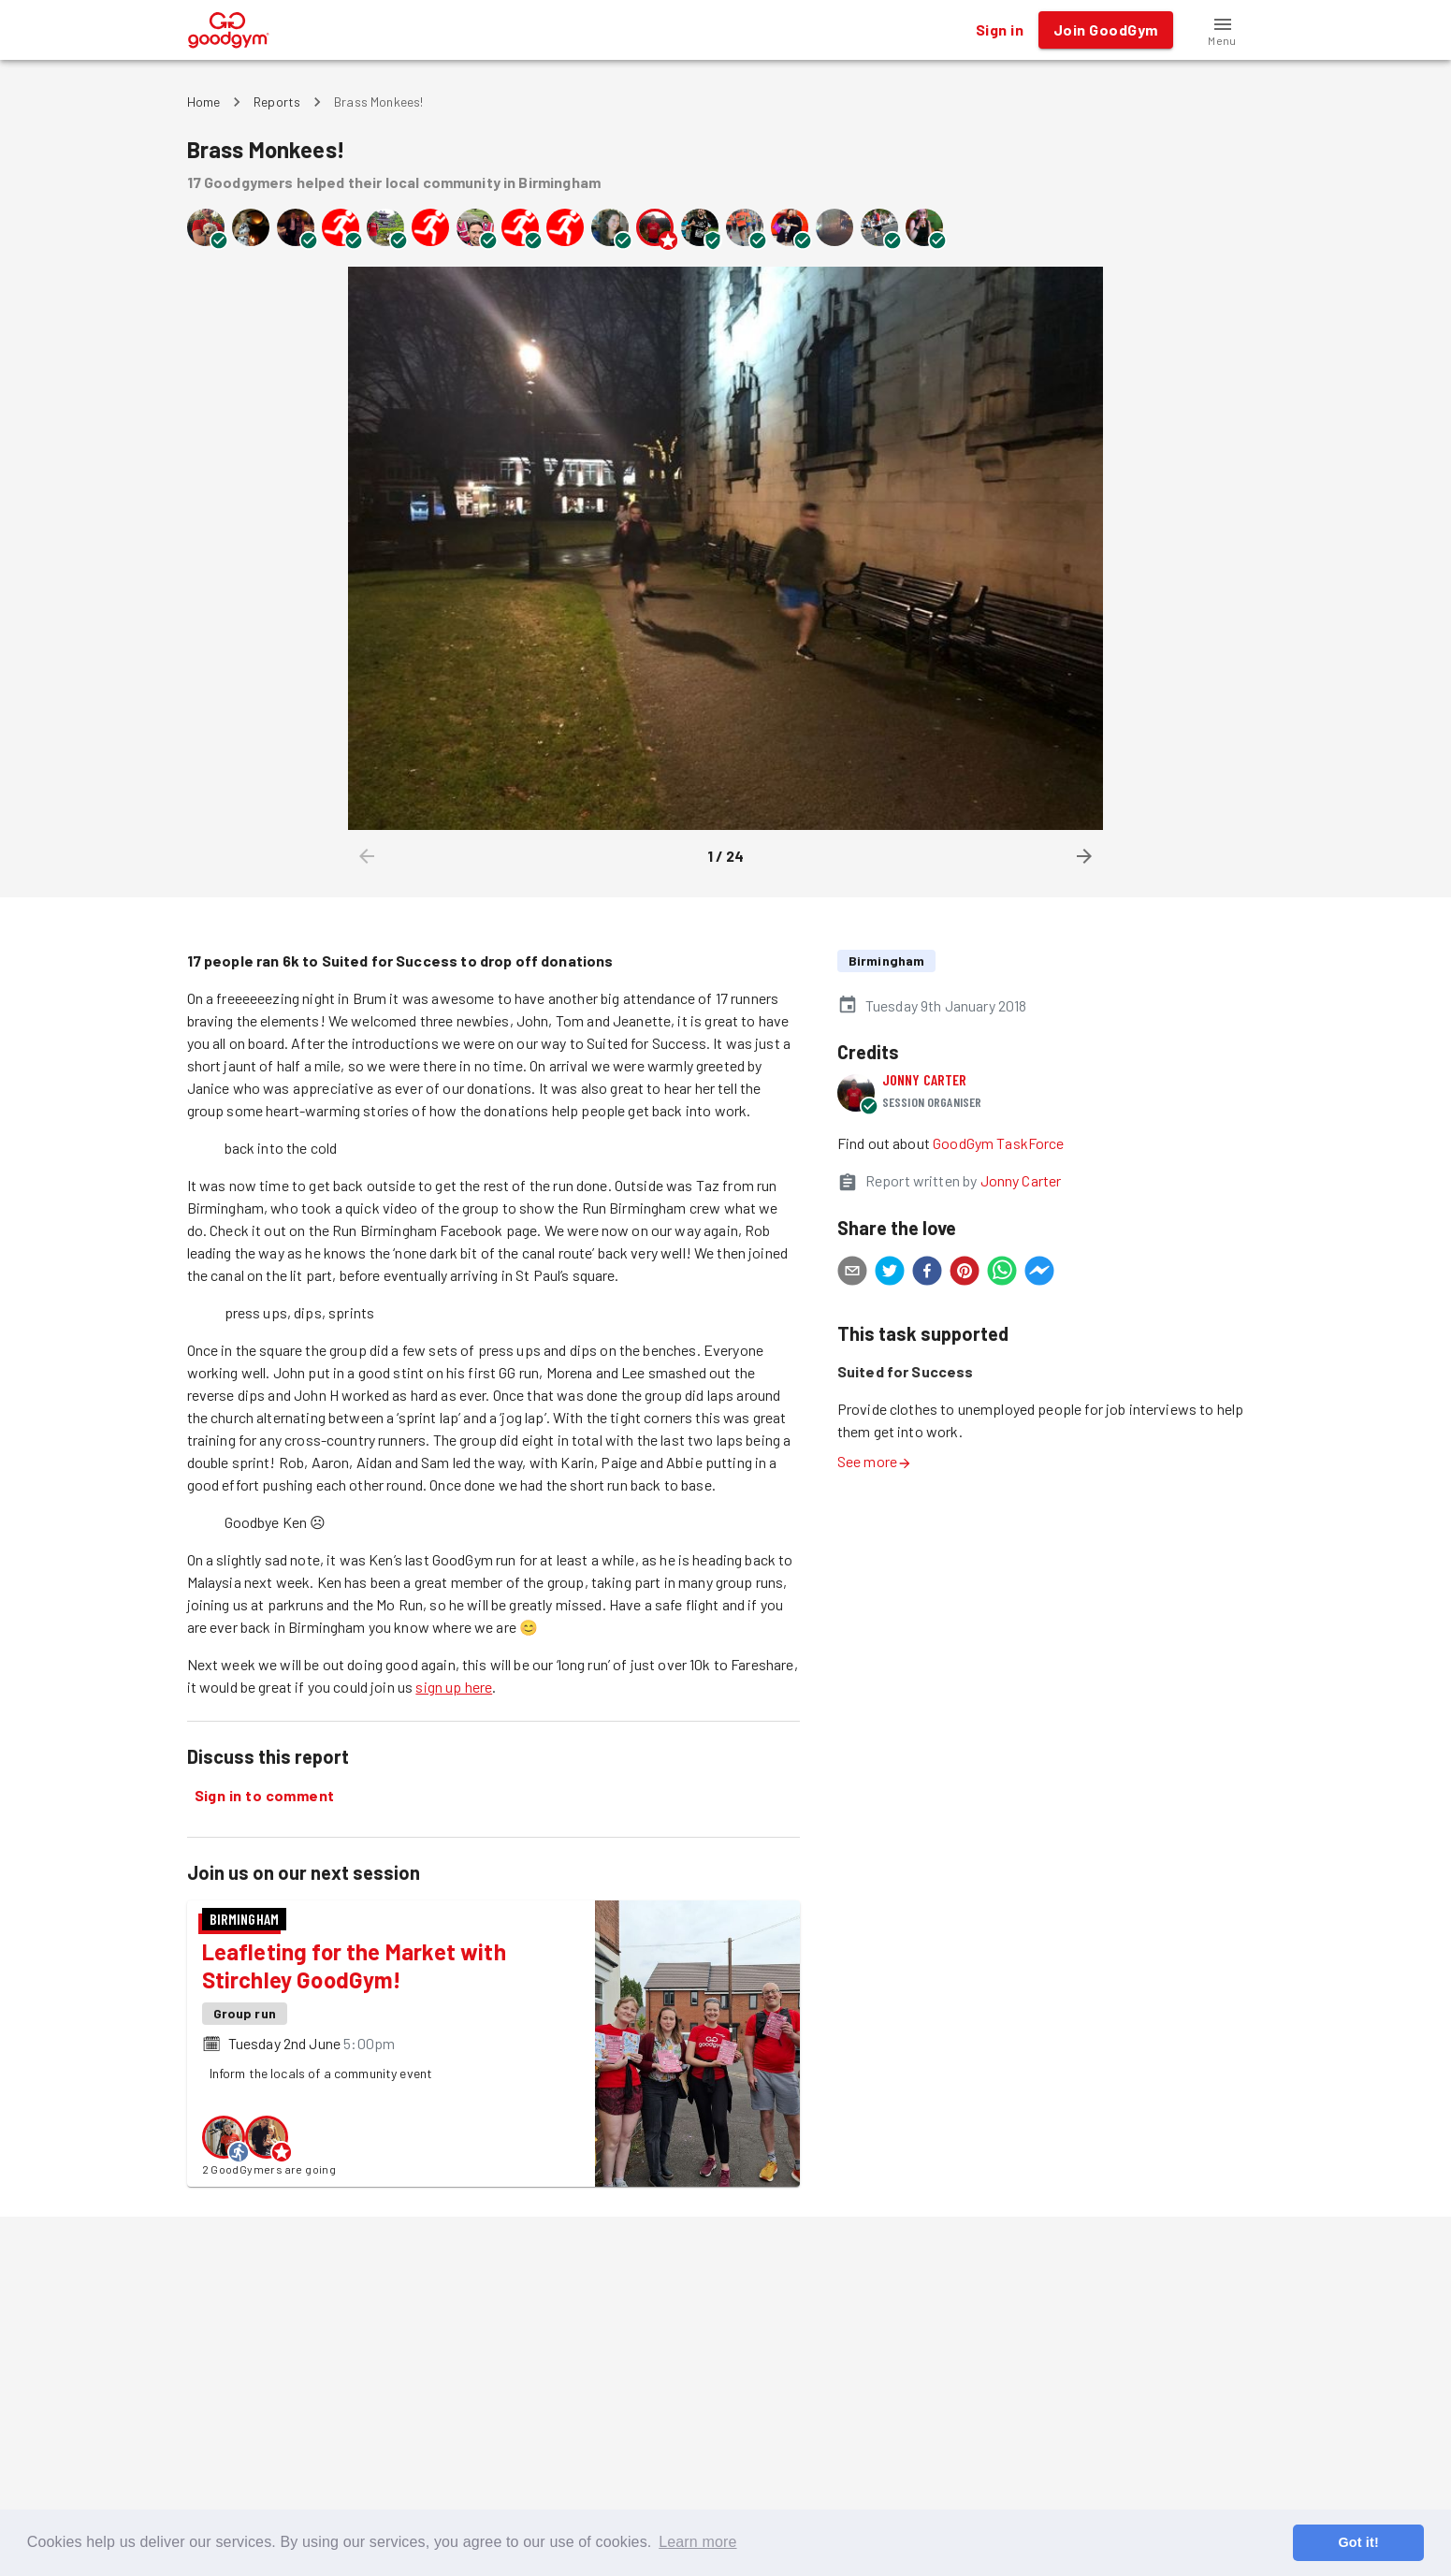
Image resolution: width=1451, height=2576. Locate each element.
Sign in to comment (264, 1795)
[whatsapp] (1002, 1273)
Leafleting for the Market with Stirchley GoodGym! (354, 1965)
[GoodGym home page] (228, 27)
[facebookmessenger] (1039, 1273)
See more (874, 1461)
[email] (852, 1273)
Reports (277, 101)
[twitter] (890, 1273)
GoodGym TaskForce (999, 1143)
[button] (1223, 30)
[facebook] (927, 1273)
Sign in (999, 30)
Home (204, 101)
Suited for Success (905, 1371)
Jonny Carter (924, 1079)
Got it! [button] (1358, 2542)
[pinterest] (964, 1273)
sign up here (453, 1687)
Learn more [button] (697, 2542)
